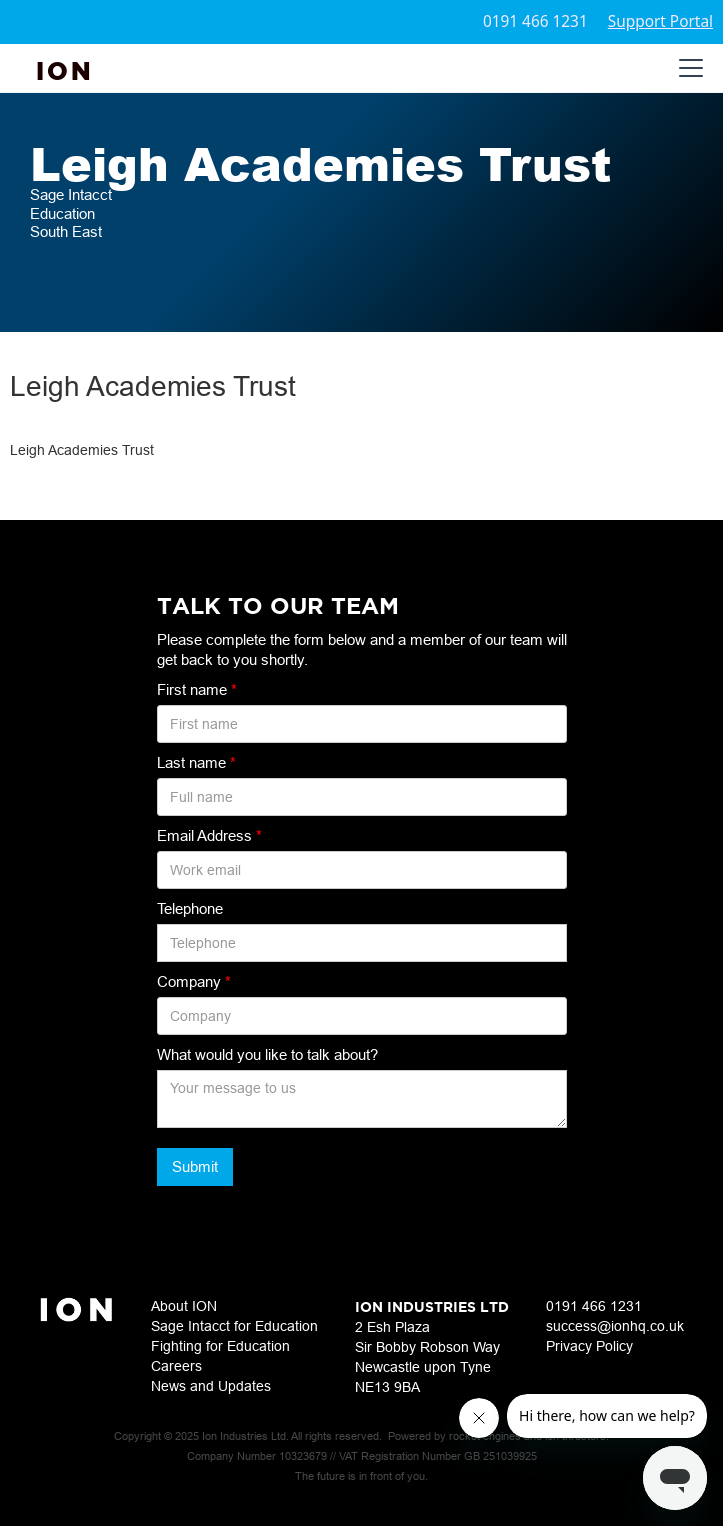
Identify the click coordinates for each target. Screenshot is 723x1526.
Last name (196, 762)
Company (194, 981)
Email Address (209, 835)
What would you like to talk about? (267, 1054)
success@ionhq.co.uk (615, 1326)
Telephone (190, 908)
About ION (184, 1306)
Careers (176, 1366)
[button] (687, 68)
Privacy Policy (589, 1346)
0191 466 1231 (535, 21)
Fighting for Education (220, 1346)
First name (197, 689)
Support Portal (660, 21)
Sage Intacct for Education (234, 1326)
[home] (65, 68)
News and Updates (211, 1386)
